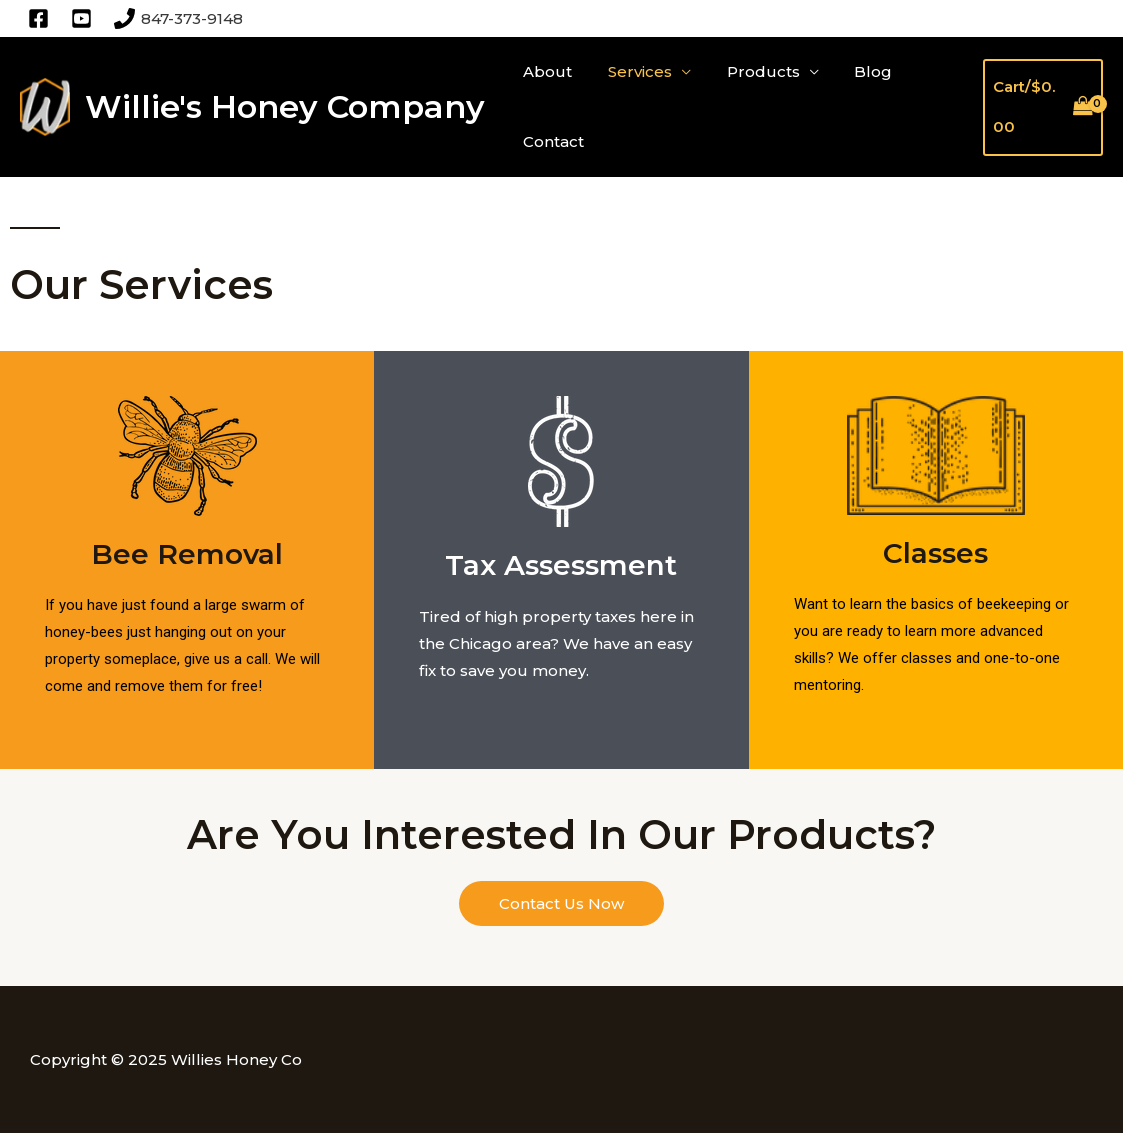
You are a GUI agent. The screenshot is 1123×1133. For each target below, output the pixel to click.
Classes (935, 553)
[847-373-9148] (178, 18)
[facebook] (41, 18)
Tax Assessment (561, 565)
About (544, 71)
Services (631, 71)
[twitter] (84, 18)
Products (748, 71)
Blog (853, 71)
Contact (550, 141)
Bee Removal (187, 554)
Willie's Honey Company (285, 106)
